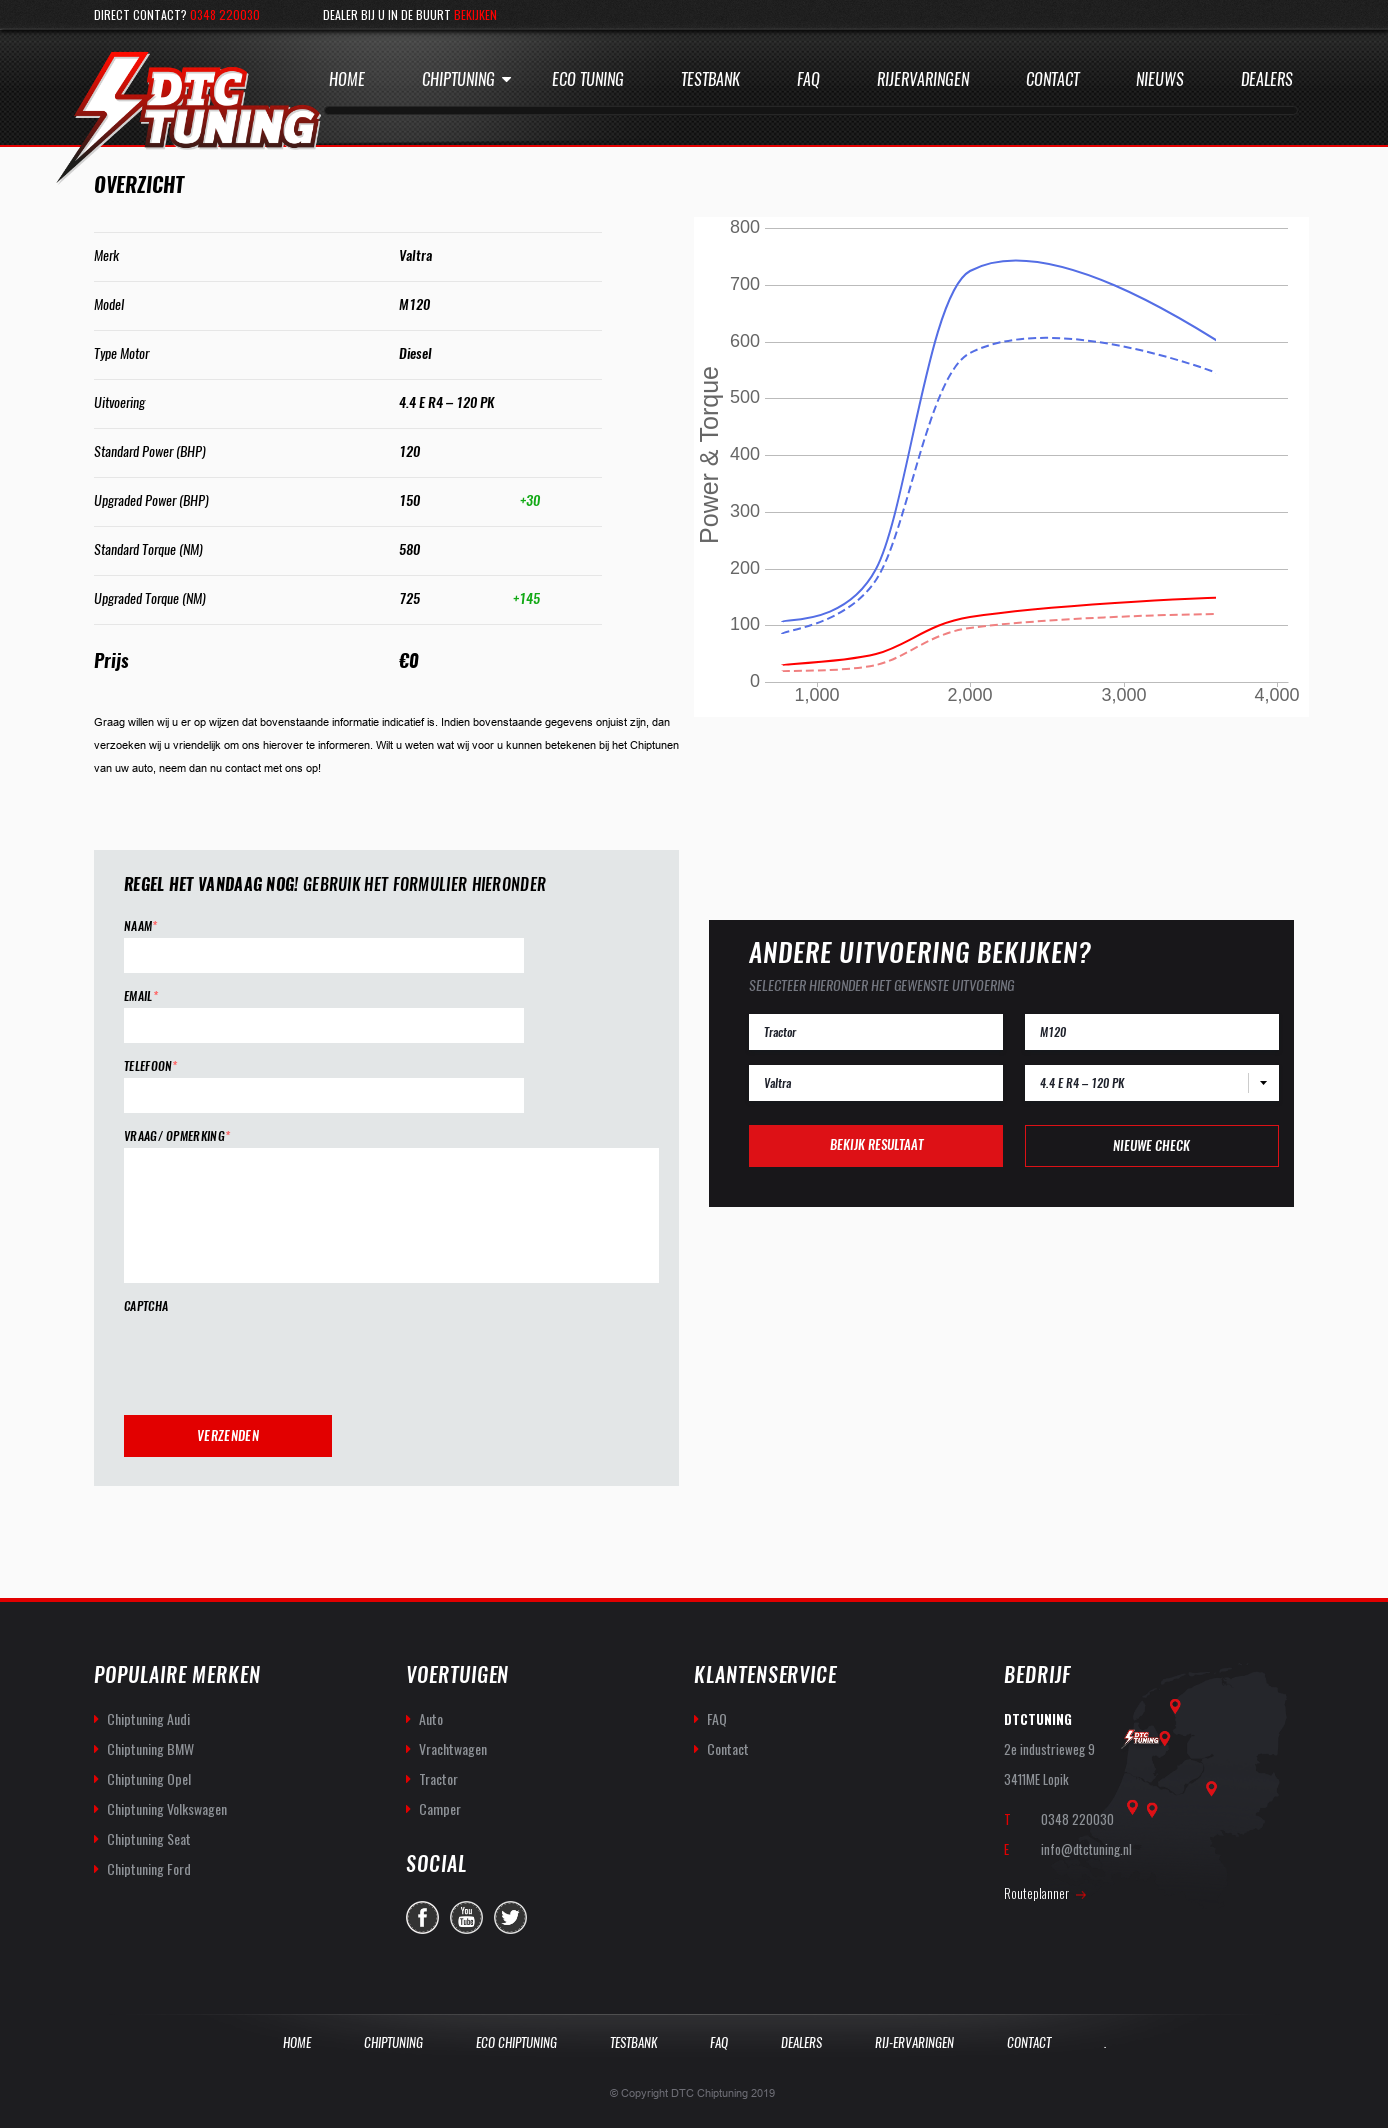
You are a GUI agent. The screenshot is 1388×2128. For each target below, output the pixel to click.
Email (141, 996)
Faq (808, 79)
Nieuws (1160, 79)
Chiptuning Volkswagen (167, 1808)
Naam (141, 926)
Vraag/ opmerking (177, 1136)
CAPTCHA (146, 1306)
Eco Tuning (588, 79)
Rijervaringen (923, 79)
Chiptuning (458, 79)
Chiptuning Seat (149, 1838)
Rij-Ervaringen (914, 2042)
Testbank (710, 79)
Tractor (438, 1778)
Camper (440, 1808)
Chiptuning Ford (149, 1868)
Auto (431, 1718)
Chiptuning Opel (149, 1778)
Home (347, 79)
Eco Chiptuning (516, 2042)
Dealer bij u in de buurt (410, 14)
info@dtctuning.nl (1086, 1849)
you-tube (466, 1917)
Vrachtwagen (453, 1748)
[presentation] (276, 1357)
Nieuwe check (1151, 1145)
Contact (1052, 79)
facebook (422, 1917)
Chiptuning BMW (150, 1748)
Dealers (1267, 79)
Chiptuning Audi (148, 1718)
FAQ (717, 1718)
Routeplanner (1036, 1893)
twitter (510, 1917)
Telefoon (151, 1066)
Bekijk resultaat (876, 1144)
